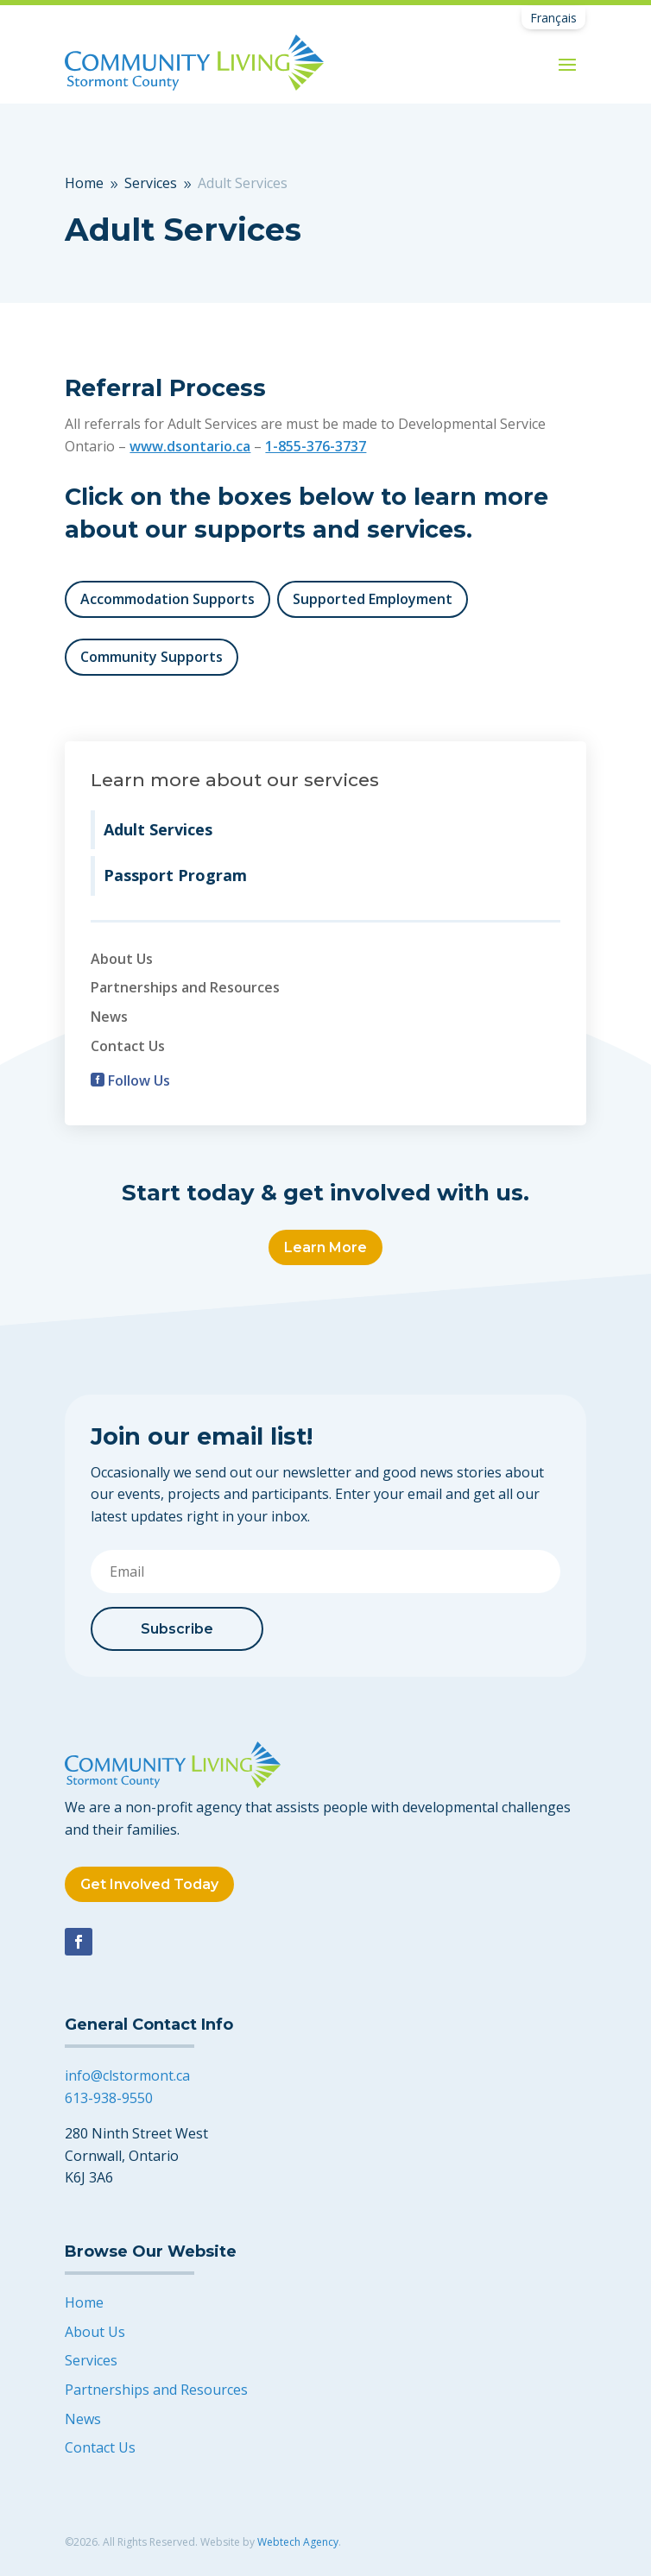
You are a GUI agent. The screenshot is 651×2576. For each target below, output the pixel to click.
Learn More (325, 1247)
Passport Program (175, 875)
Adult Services (158, 829)
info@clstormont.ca (127, 2075)
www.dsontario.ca (190, 446)
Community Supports (151, 656)
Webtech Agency (297, 2542)
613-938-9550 (109, 2097)
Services (91, 2360)
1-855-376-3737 (315, 446)
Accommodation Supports (167, 598)
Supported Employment (372, 598)
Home (84, 2302)
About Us (122, 958)
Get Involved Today (149, 1884)
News (109, 1016)
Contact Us (128, 1045)
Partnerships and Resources (185, 987)
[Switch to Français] (553, 18)
